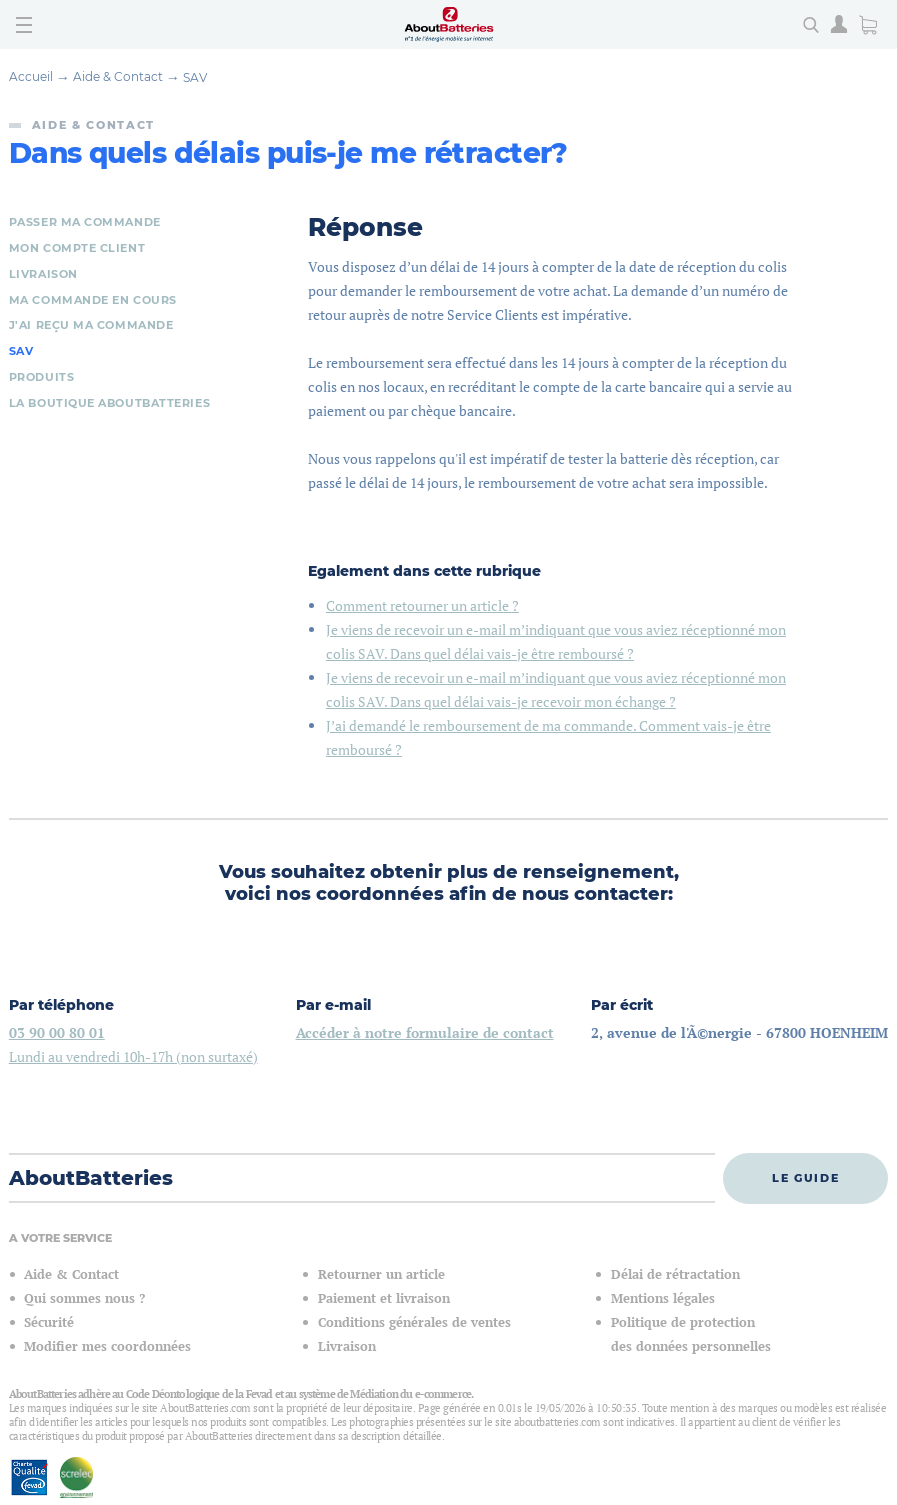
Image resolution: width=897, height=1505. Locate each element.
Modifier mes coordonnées (107, 1346)
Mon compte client (77, 248)
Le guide (805, 1178)
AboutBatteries (91, 1178)
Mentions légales (663, 1298)
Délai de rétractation (675, 1274)
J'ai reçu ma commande (91, 325)
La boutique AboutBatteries (109, 403)
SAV (195, 77)
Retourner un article (381, 1274)
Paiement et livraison (384, 1298)
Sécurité (49, 1322)
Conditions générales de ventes (414, 1322)
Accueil (31, 76)
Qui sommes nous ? (84, 1298)
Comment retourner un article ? (422, 605)
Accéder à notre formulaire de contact (425, 1032)
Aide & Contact (118, 76)
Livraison (43, 274)
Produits (41, 377)
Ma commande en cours (93, 300)
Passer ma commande (85, 222)
